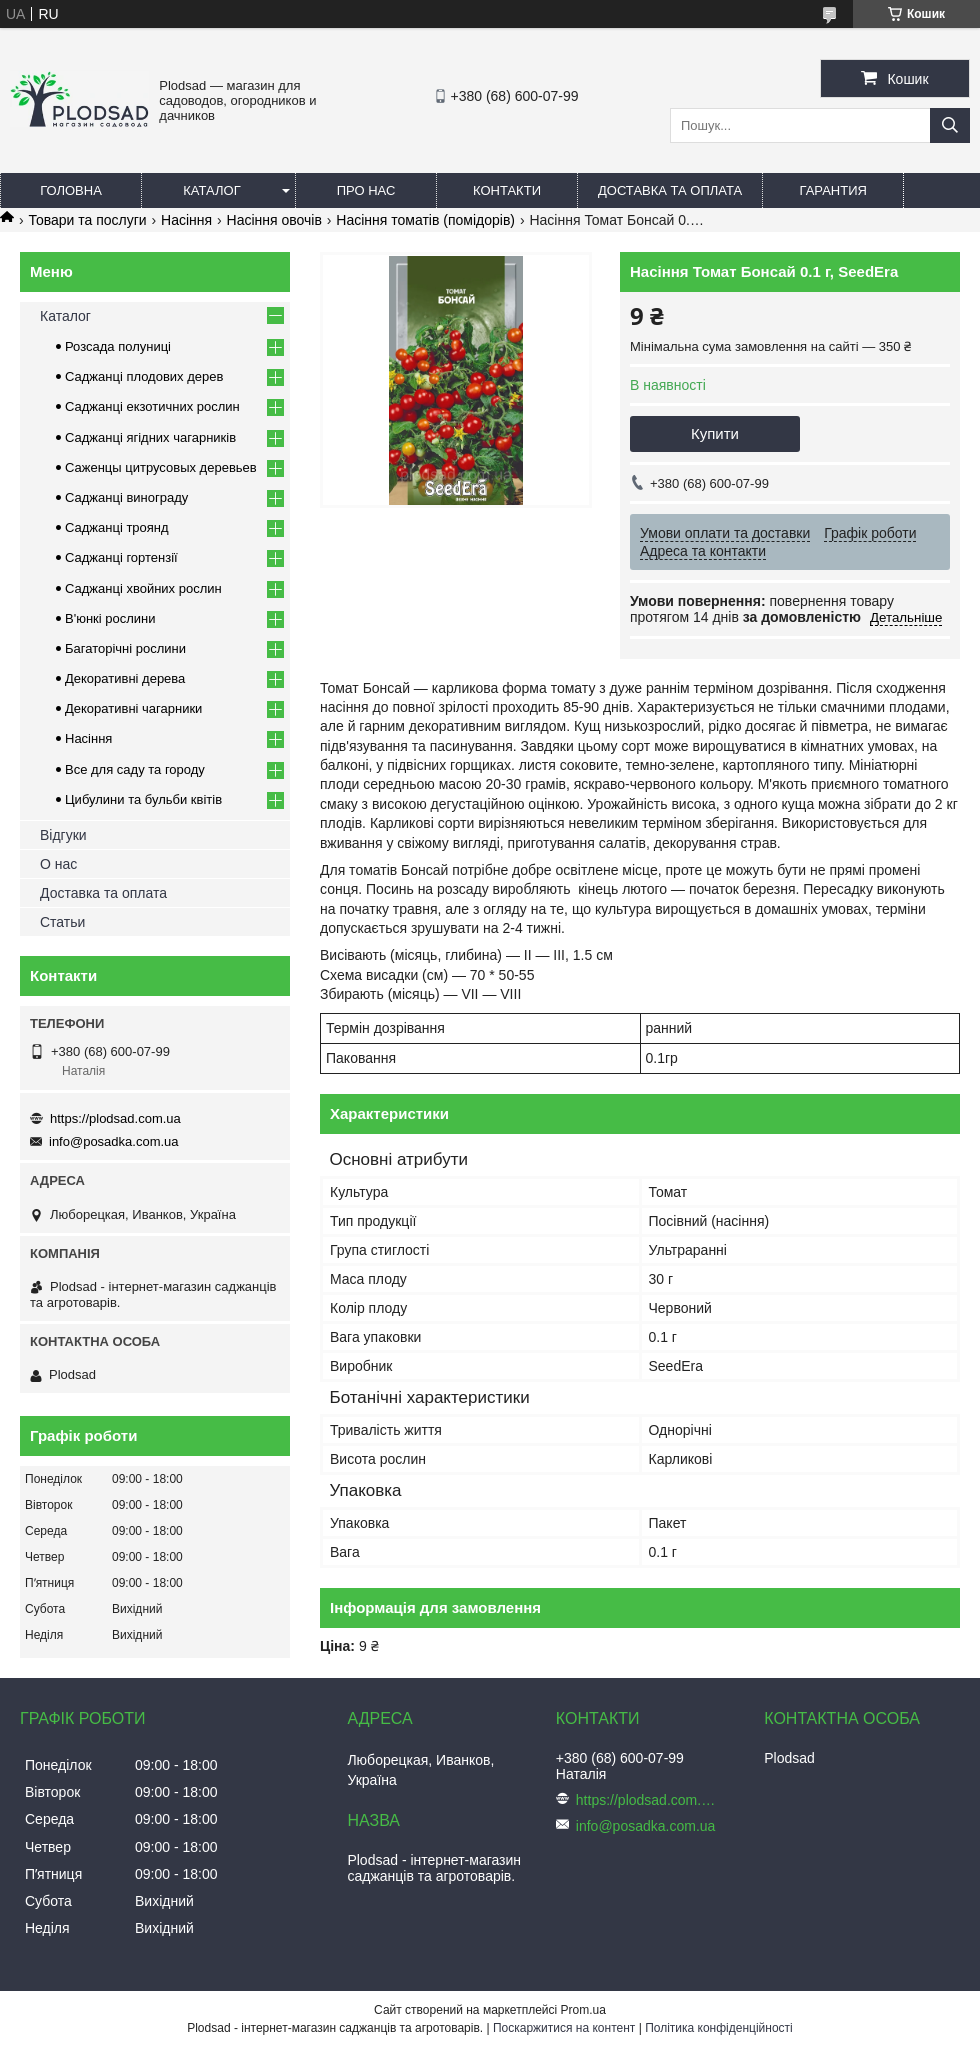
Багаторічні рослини (125, 648)
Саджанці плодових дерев (144, 376)
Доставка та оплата (670, 190)
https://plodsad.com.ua (115, 1118)
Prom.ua (583, 2010)
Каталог (211, 190)
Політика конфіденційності (719, 2028)
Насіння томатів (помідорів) (425, 220)
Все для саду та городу (135, 769)
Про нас (366, 190)
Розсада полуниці (118, 346)
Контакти (507, 190)
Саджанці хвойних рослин (143, 588)
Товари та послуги (87, 220)
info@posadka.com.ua (114, 1141)
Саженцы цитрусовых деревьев (161, 467)
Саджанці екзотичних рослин (152, 406)
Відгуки (63, 835)
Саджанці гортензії (121, 557)
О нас (58, 864)
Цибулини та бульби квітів (143, 799)
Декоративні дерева (125, 678)
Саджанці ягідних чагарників (150, 437)
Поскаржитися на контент (564, 2028)
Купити (715, 433)
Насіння (186, 220)
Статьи (62, 922)
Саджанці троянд (117, 527)
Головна (71, 190)
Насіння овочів (274, 220)
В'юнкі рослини (110, 618)
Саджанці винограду (126, 497)
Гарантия (833, 190)
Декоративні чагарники (133, 708)
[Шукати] (950, 125)
